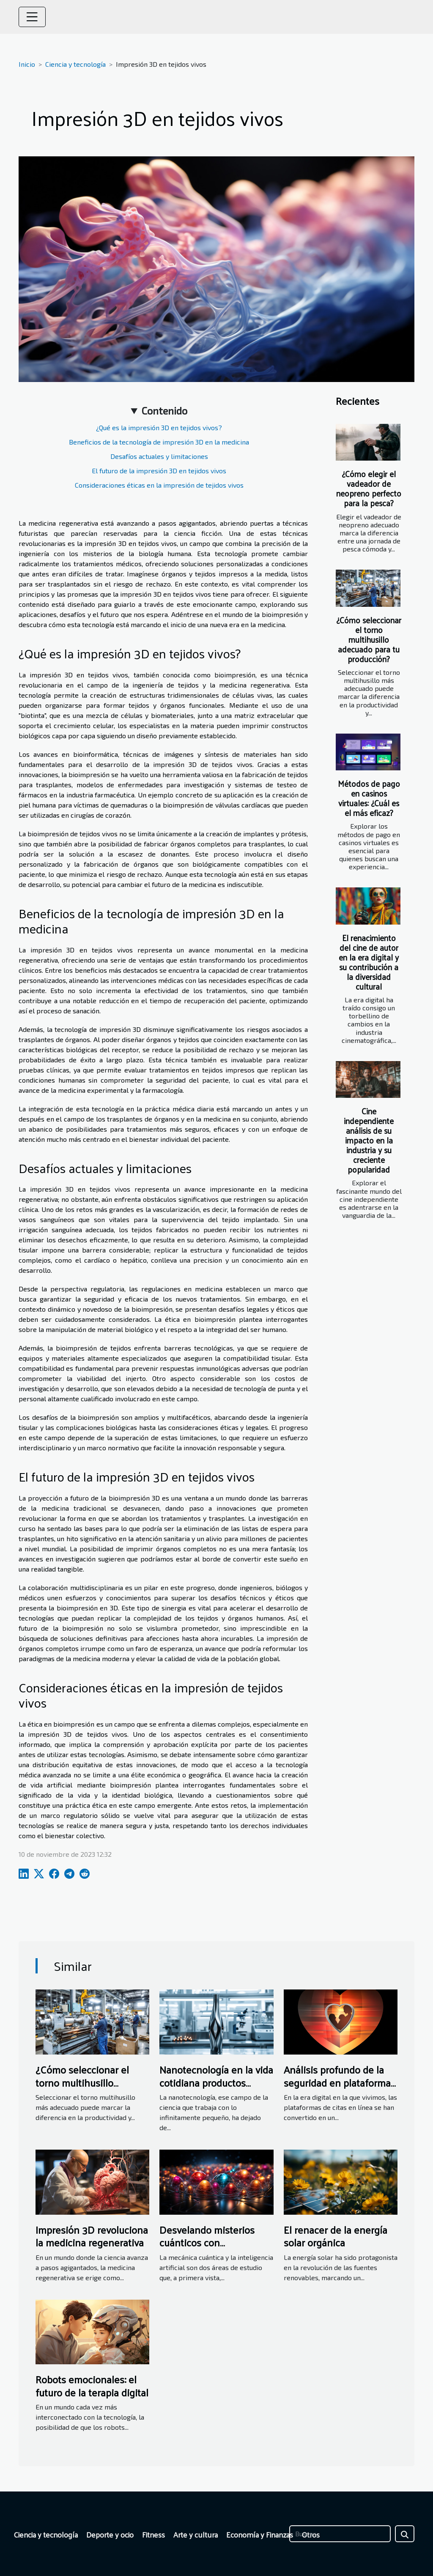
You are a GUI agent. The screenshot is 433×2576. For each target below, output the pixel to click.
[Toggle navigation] (32, 17)
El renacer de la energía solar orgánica (335, 2235)
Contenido (164, 410)
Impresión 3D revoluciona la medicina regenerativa (92, 2235)
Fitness (153, 2534)
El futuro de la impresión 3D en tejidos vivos (159, 471)
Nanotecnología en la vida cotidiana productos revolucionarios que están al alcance (216, 2088)
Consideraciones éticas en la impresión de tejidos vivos (159, 485)
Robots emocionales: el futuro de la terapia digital (92, 2385)
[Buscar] (340, 2533)
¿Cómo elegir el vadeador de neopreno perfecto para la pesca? (368, 488)
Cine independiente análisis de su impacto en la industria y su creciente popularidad (369, 1140)
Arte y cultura (195, 2534)
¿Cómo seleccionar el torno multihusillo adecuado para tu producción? (368, 639)
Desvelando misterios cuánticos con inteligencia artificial (207, 2242)
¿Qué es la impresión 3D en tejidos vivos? (159, 427)
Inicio (27, 64)
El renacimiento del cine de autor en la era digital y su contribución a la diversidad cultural (369, 962)
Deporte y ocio (110, 2534)
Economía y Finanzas (259, 2534)
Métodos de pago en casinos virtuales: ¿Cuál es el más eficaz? (369, 798)
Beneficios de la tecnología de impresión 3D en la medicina (159, 442)
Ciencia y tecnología (75, 64)
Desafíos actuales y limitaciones (159, 456)
